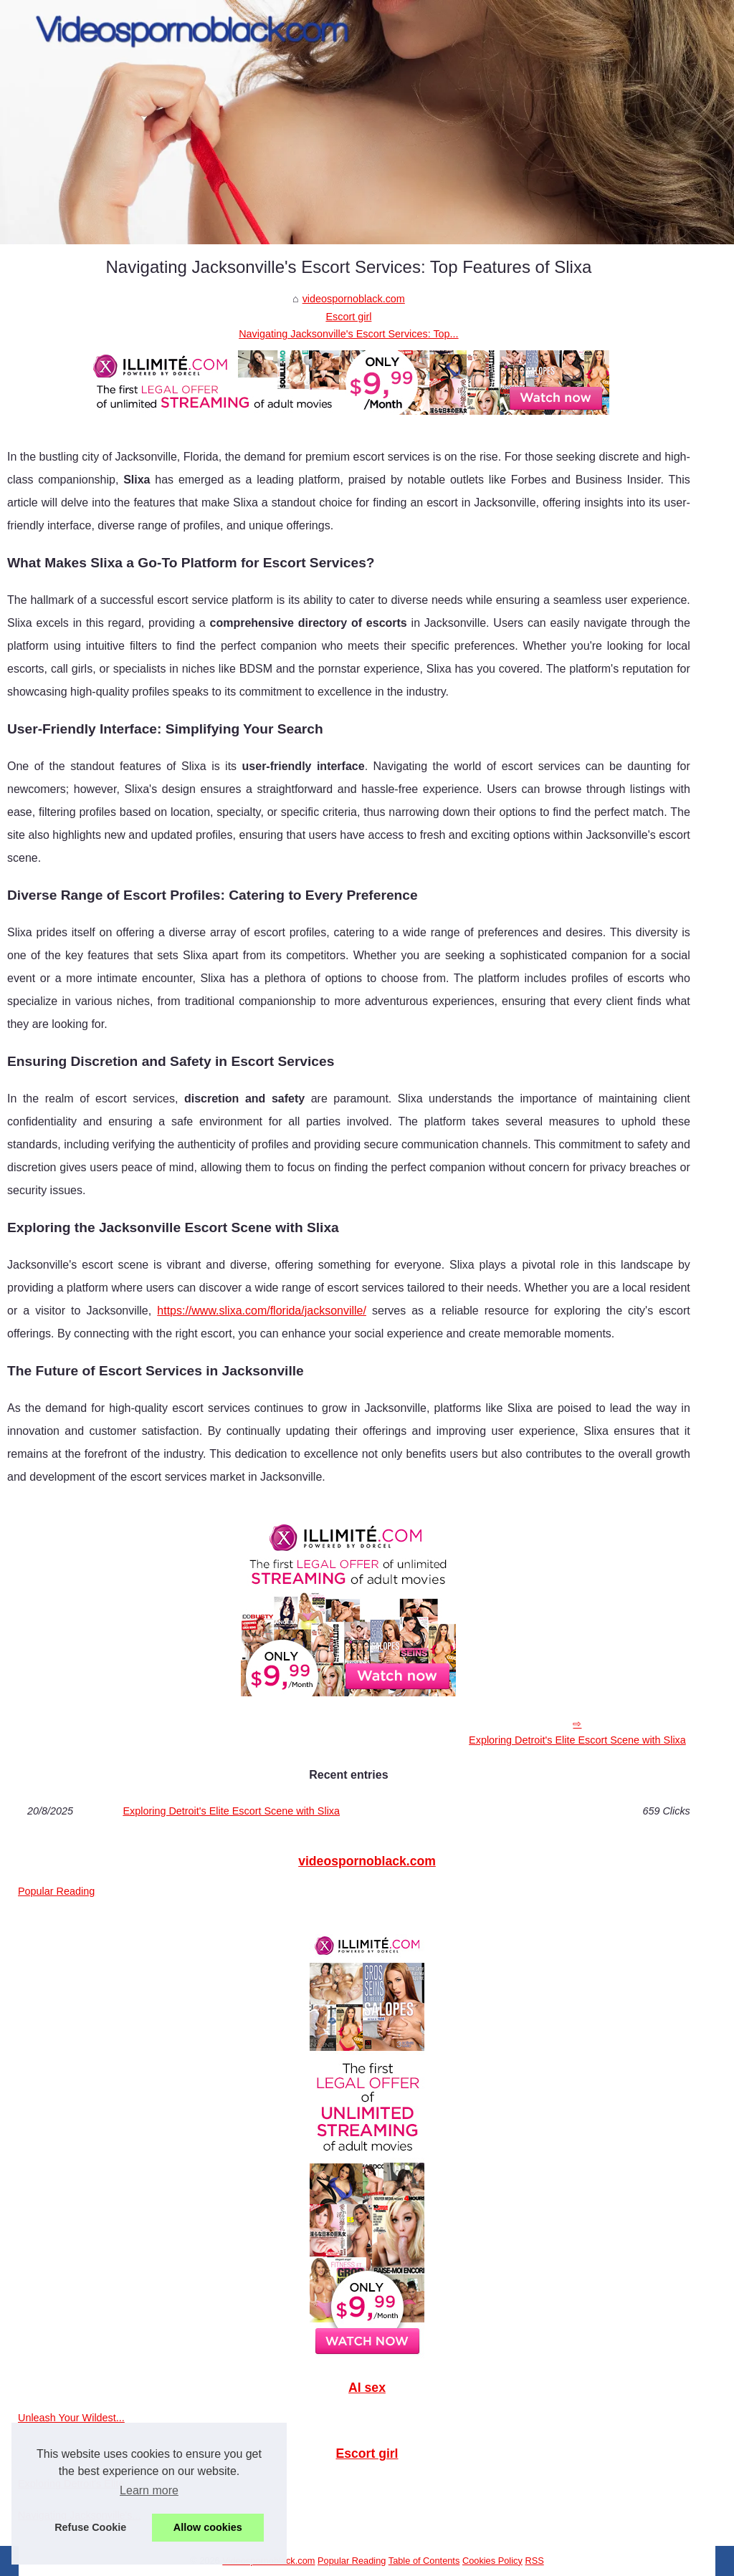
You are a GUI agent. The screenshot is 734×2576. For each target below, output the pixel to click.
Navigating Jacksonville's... (79, 2515)
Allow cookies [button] (207, 2527)
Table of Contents (424, 2560)
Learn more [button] (149, 2490)
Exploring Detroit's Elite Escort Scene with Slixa (577, 1740)
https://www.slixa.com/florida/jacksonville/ (261, 1310)
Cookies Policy (492, 2560)
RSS (534, 2560)
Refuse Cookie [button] (90, 2527)
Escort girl (348, 316)
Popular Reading (56, 1891)
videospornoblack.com (353, 298)
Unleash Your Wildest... (71, 2417)
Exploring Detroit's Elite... (75, 2483)
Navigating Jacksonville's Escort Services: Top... (348, 334)
